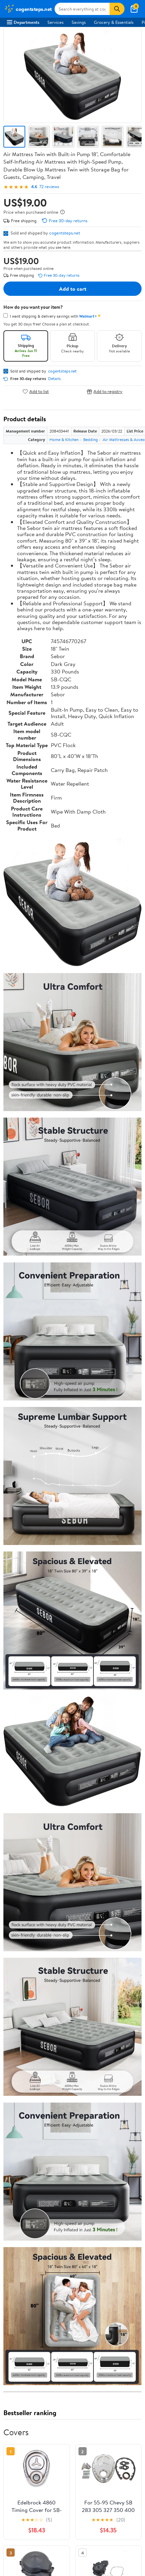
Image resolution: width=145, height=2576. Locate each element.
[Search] (117, 9)
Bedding (90, 439)
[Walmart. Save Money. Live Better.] (28, 9)
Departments (23, 22)
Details (54, 378)
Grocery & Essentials (113, 22)
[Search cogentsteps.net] (82, 9)
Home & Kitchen (63, 439)
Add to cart (72, 288)
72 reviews (49, 186)
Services (55, 22)
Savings (79, 22)
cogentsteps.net (64, 233)
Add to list (36, 391)
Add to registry (104, 391)
